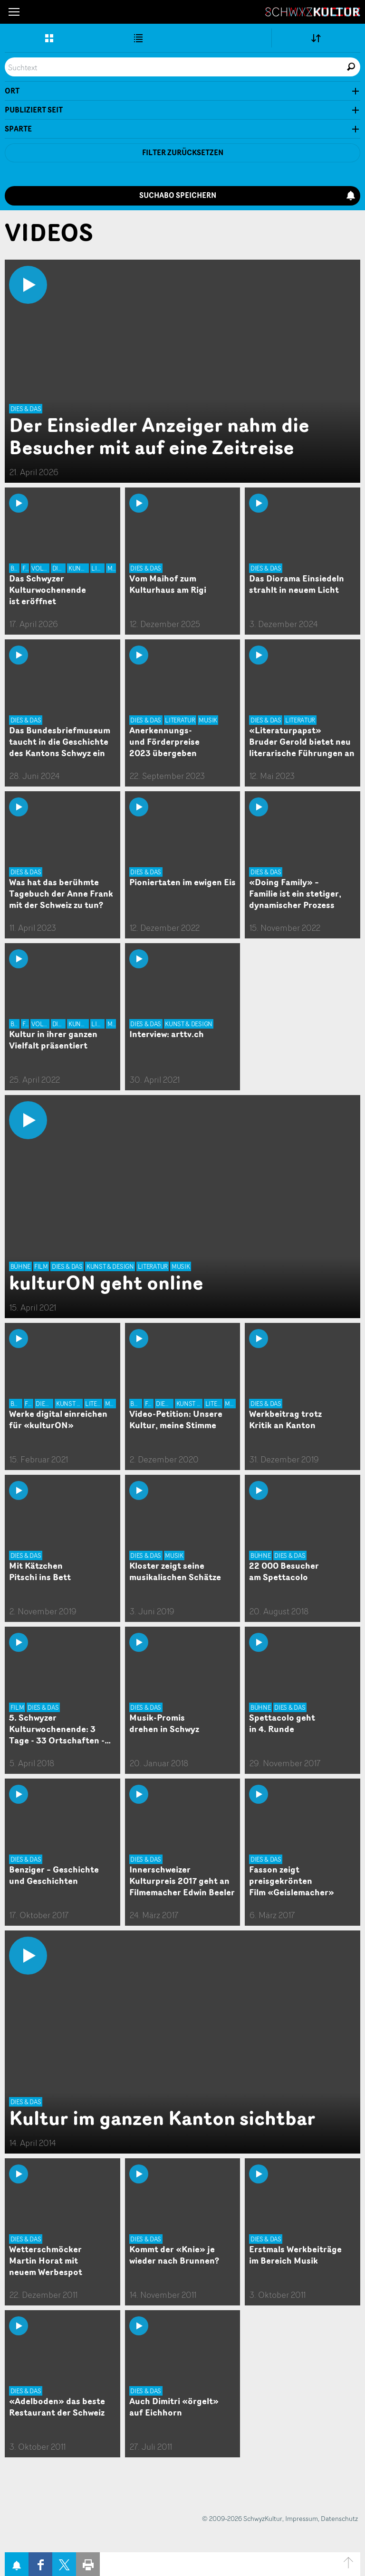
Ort (12, 91)
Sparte (18, 129)
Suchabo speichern (247, 195)
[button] (14, 12)
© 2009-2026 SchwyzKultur (242, 2518)
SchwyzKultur (312, 12)
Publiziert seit (34, 110)
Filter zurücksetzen (182, 152)
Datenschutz (339, 2518)
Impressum (301, 2518)
